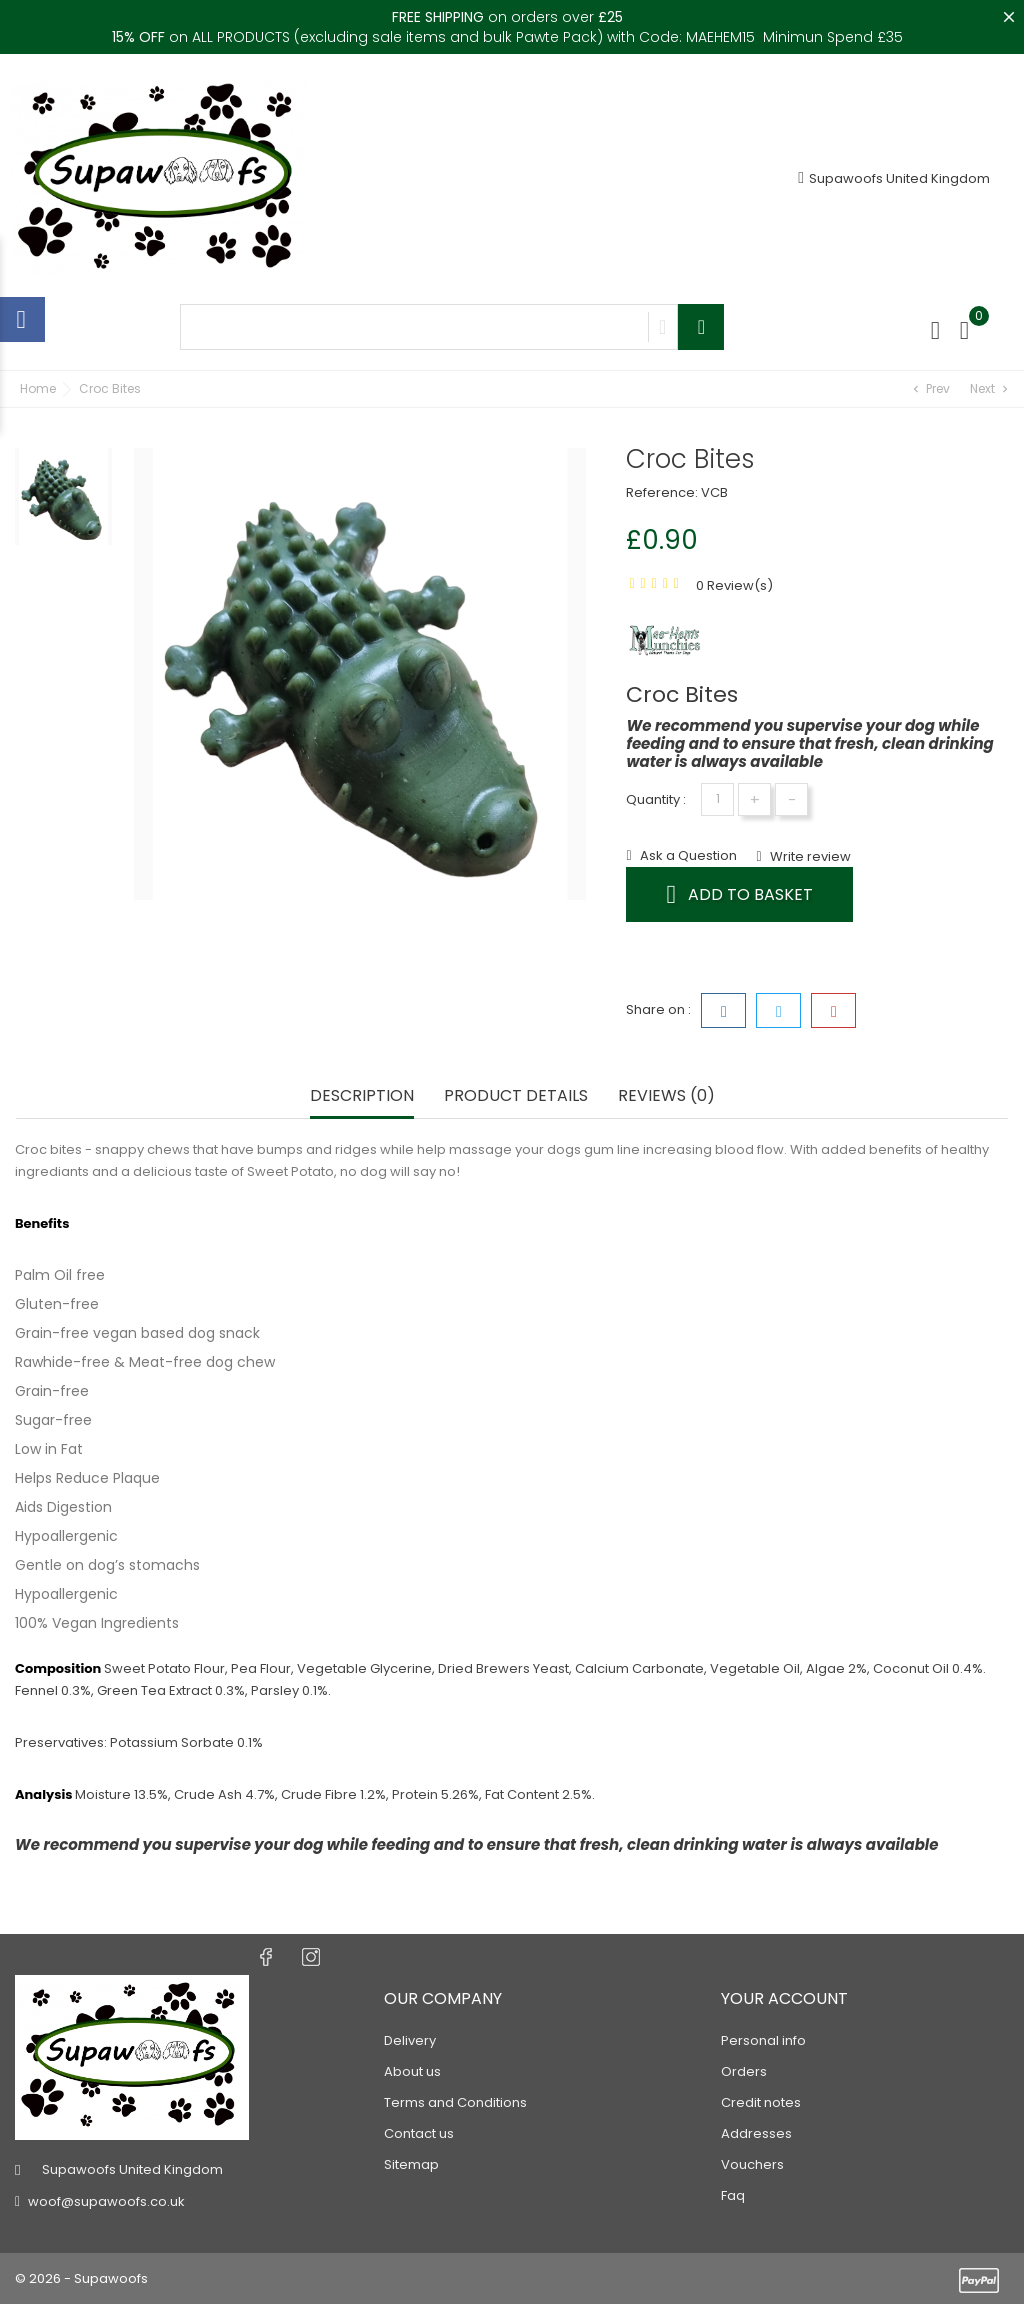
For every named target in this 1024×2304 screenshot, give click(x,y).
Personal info (763, 2040)
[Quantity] (717, 799)
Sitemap (411, 2164)
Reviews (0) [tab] (666, 1096)
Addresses (756, 2133)
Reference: (662, 492)
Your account (784, 1998)
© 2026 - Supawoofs (81, 2278)
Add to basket (739, 894)
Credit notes (761, 2102)
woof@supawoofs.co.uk (106, 2201)
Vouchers (752, 2164)
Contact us (419, 2133)
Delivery (410, 2040)
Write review (809, 856)
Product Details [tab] (516, 1096)
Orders (744, 2071)
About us (412, 2071)
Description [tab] (362, 1096)
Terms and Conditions (455, 2102)
